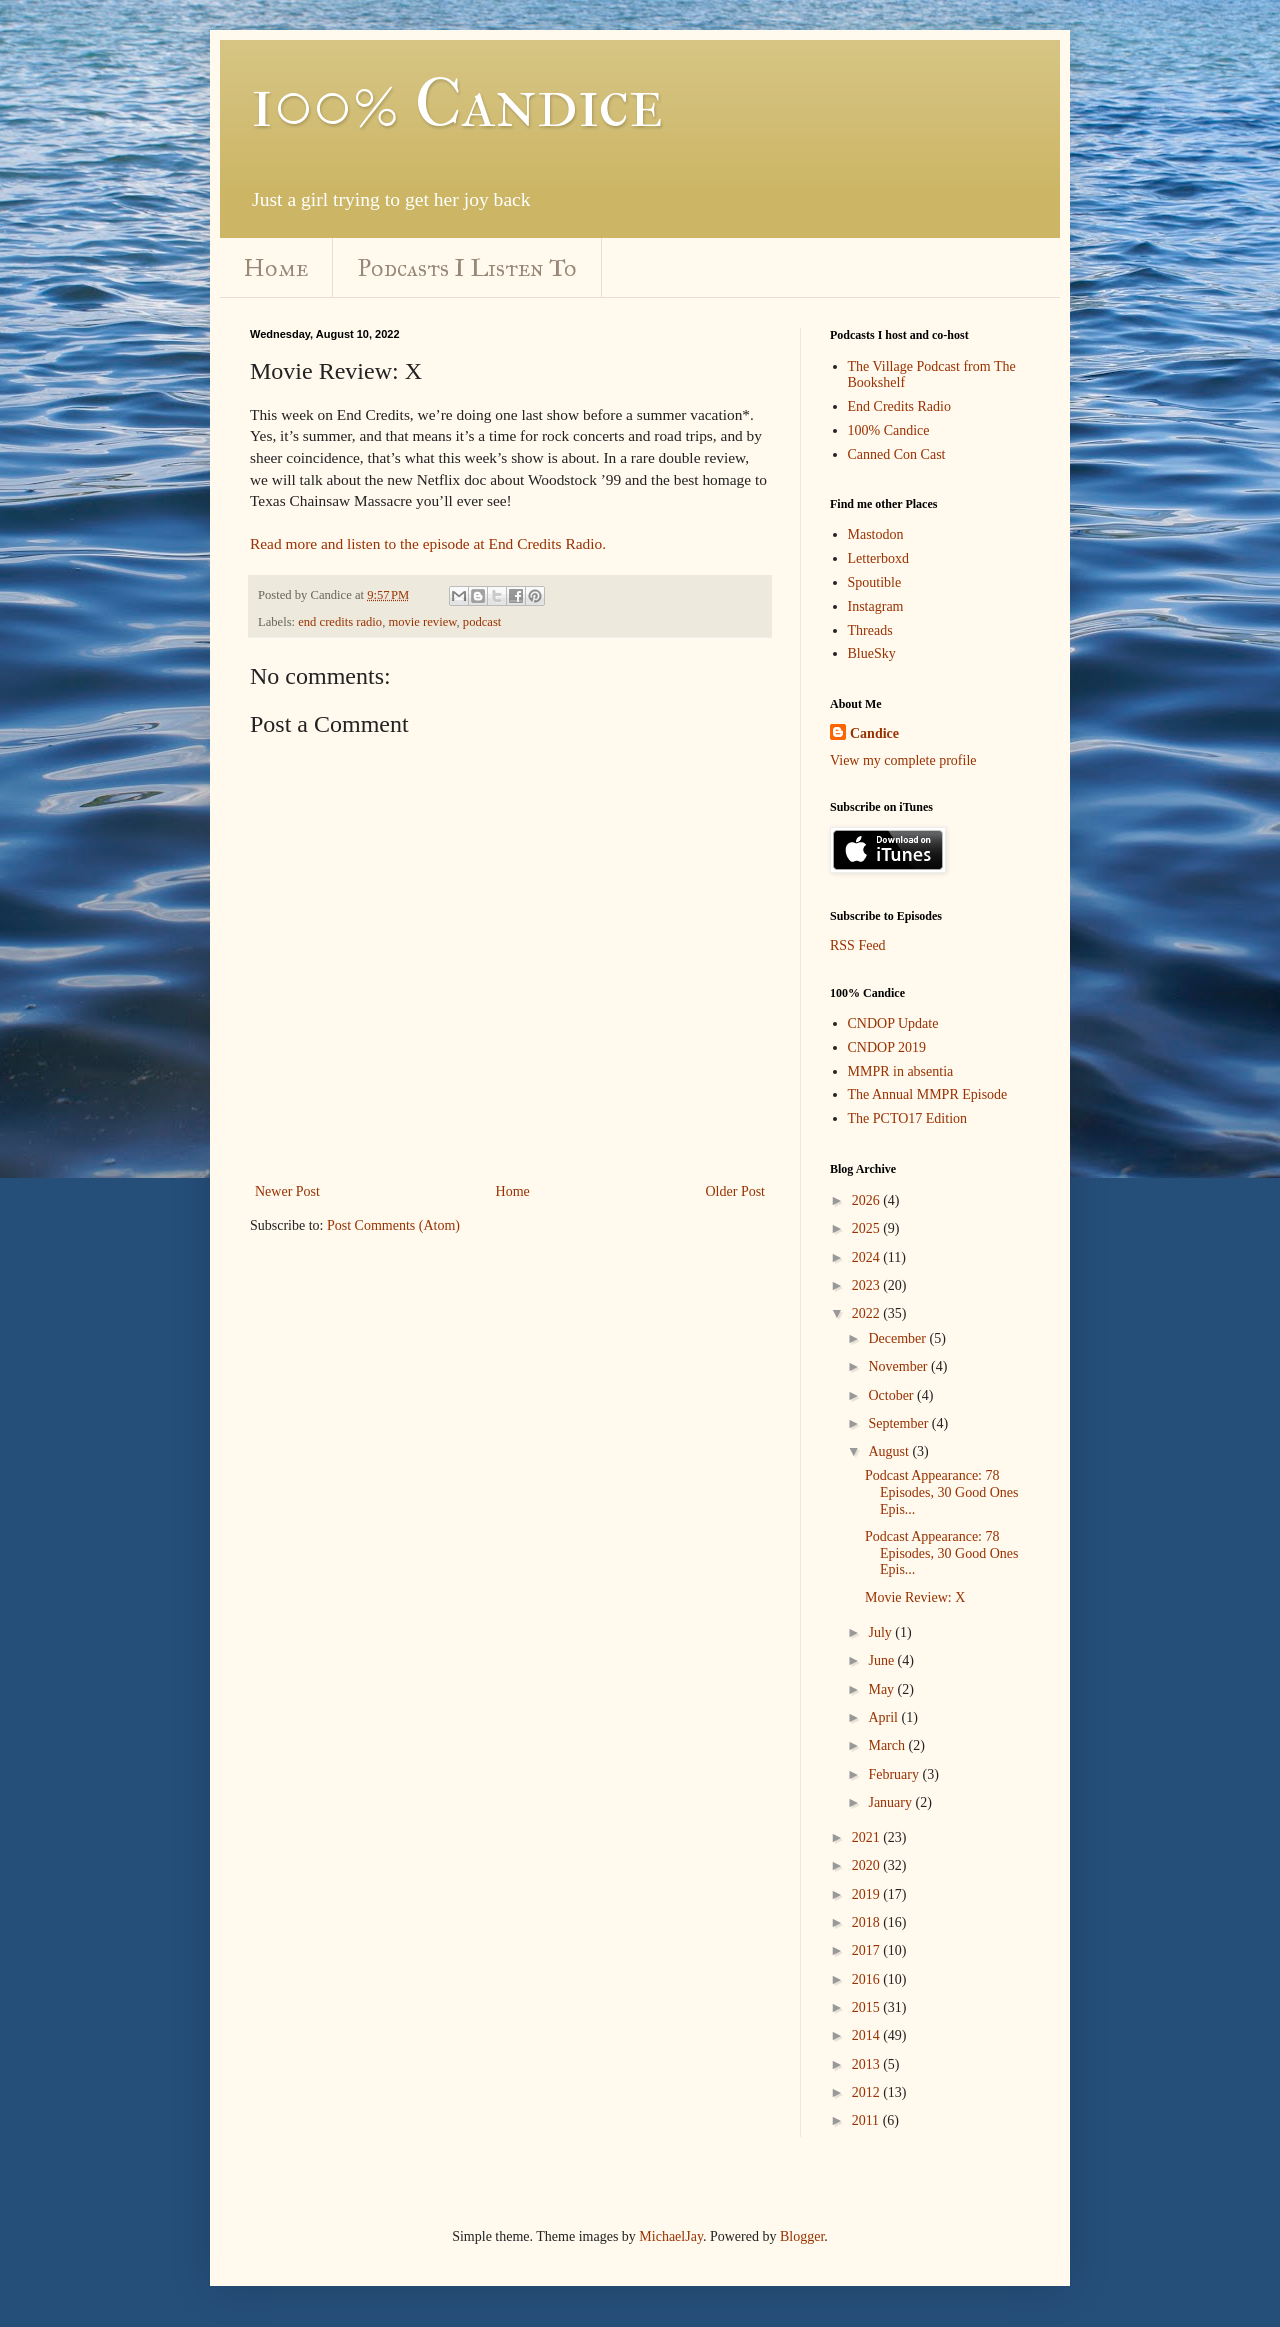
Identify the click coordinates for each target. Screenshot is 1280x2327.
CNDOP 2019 (887, 1047)
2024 (868, 1257)
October (892, 1395)
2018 (868, 1922)
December (898, 1338)
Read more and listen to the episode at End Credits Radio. (428, 543)
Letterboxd (878, 558)
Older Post (736, 1191)
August (890, 1451)
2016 (868, 1979)
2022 (868, 1313)
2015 (868, 2007)
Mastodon (876, 534)
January (891, 1802)
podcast (482, 622)
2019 (868, 1894)
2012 (868, 2092)
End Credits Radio (899, 406)
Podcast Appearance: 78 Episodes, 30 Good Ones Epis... (941, 1492)
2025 (868, 1228)
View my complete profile (903, 760)
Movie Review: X (915, 1597)
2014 (868, 2035)
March (888, 1745)
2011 (867, 2120)
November (899, 1366)
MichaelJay (671, 2236)
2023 (868, 1285)
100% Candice (456, 103)
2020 (868, 1865)
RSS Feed (858, 945)
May (882, 1689)
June (882, 1660)
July (881, 1632)
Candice (874, 733)
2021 (868, 1837)
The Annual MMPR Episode (928, 1094)
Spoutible (875, 582)
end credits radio (340, 622)
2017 (868, 1950)
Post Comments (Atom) (393, 1225)
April (884, 1717)
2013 (868, 2064)
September (899, 1423)
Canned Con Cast (897, 454)
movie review (422, 622)
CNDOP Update (893, 1023)
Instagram (876, 606)
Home (276, 268)
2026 (868, 1200)
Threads (870, 630)
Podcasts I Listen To (467, 268)
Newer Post (287, 1191)
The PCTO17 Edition (908, 1118)
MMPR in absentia (901, 1071)
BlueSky (872, 653)
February (895, 1774)
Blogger (802, 2236)
